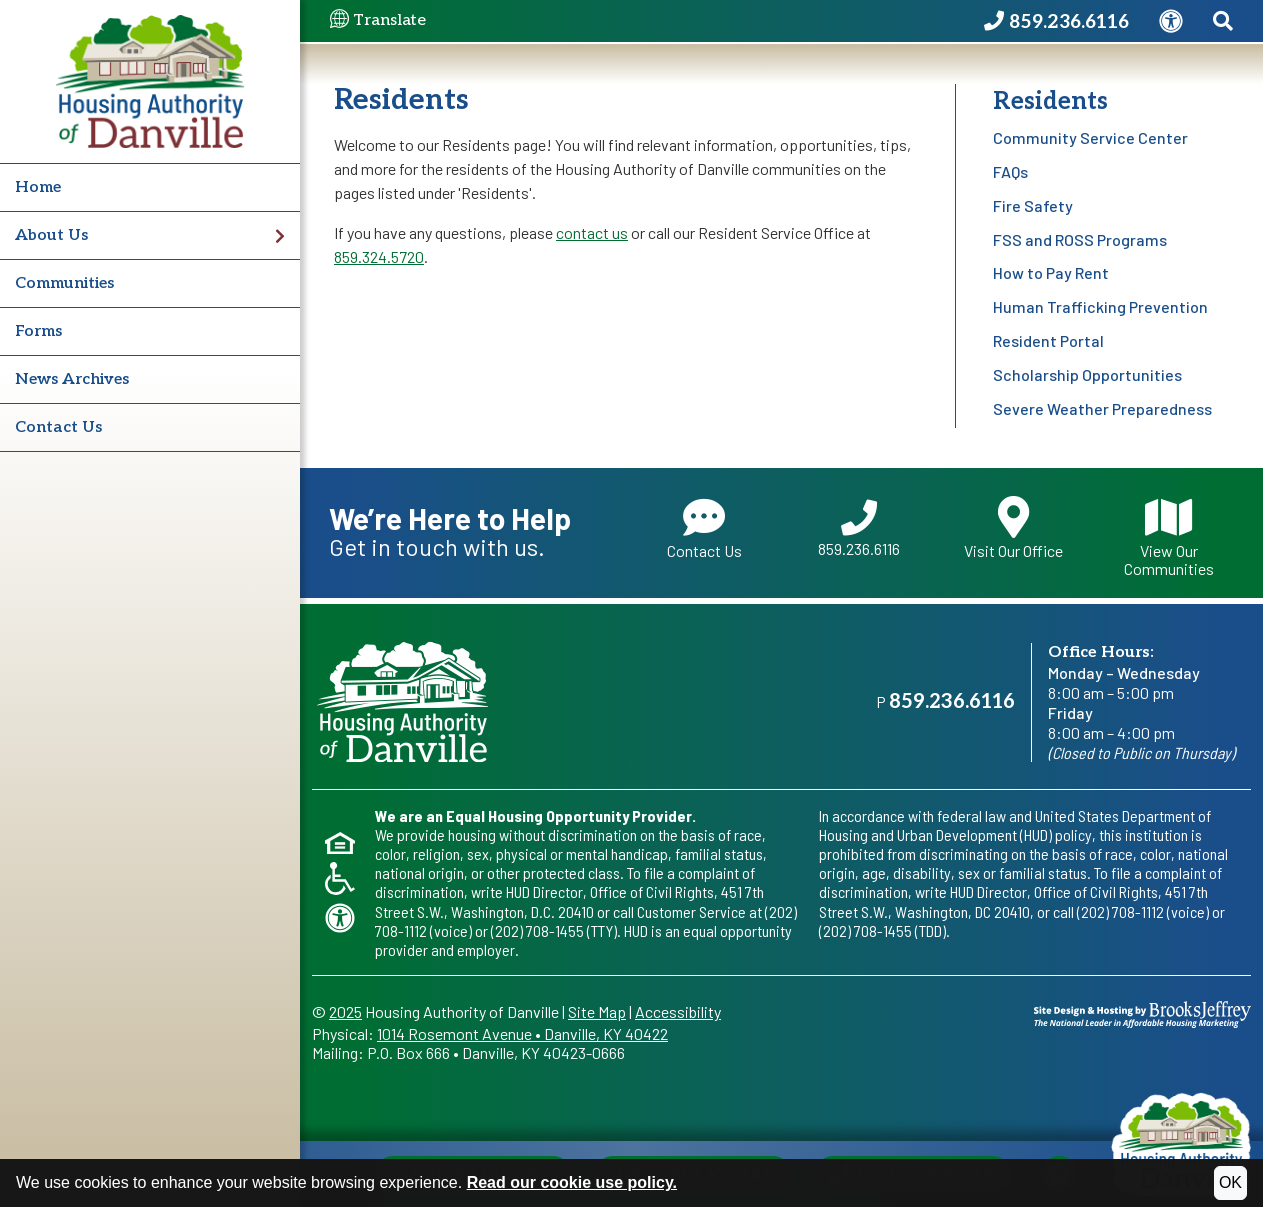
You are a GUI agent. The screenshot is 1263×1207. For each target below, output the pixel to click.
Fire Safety (1033, 205)
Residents (1050, 101)
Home (38, 187)
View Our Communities (1169, 536)
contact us (592, 232)
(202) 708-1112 (1120, 911)
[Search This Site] (1223, 21)
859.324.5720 (379, 256)
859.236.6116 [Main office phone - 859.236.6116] (952, 702)
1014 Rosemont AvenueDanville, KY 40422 (522, 1033)
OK (1230, 1182)
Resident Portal (1048, 340)
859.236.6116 (859, 529)
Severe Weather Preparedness (1102, 408)
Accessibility (678, 1011)
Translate (378, 21)
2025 (345, 1011)
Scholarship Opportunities (1087, 374)
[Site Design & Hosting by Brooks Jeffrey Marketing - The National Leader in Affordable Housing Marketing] (1142, 1011)
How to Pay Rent (1051, 272)
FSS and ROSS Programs (1080, 239)
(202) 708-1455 (537, 930)
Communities (64, 283)
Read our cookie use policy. (572, 1182)
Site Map (597, 1011)
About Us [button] (150, 235)
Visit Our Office (1013, 528)
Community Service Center (1090, 137)
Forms (38, 331)
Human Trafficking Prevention (1100, 306)
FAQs (1010, 171)
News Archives (72, 379)
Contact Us (58, 427)
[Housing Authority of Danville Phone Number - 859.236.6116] (1056, 21)
